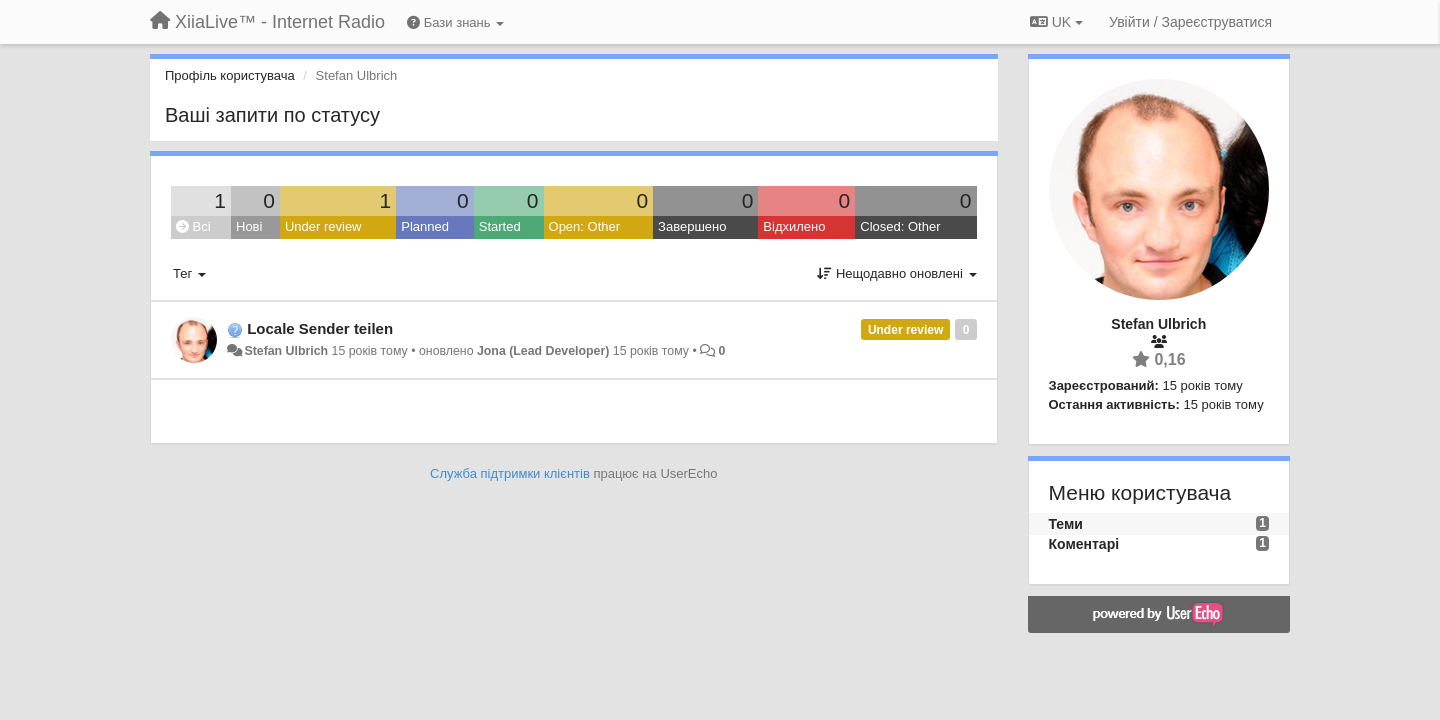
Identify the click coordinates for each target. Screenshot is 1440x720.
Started (500, 226)
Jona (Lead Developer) (543, 351)
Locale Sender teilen (320, 328)
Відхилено (794, 226)
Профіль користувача (230, 75)
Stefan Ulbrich (286, 351)
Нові (249, 226)
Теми (1066, 524)
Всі (193, 226)
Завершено (692, 226)
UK (1056, 22)
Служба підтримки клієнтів (510, 473)
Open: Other (585, 226)
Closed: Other (900, 226)
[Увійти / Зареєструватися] (1190, 22)
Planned (425, 226)
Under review (323, 226)
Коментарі (1084, 544)
